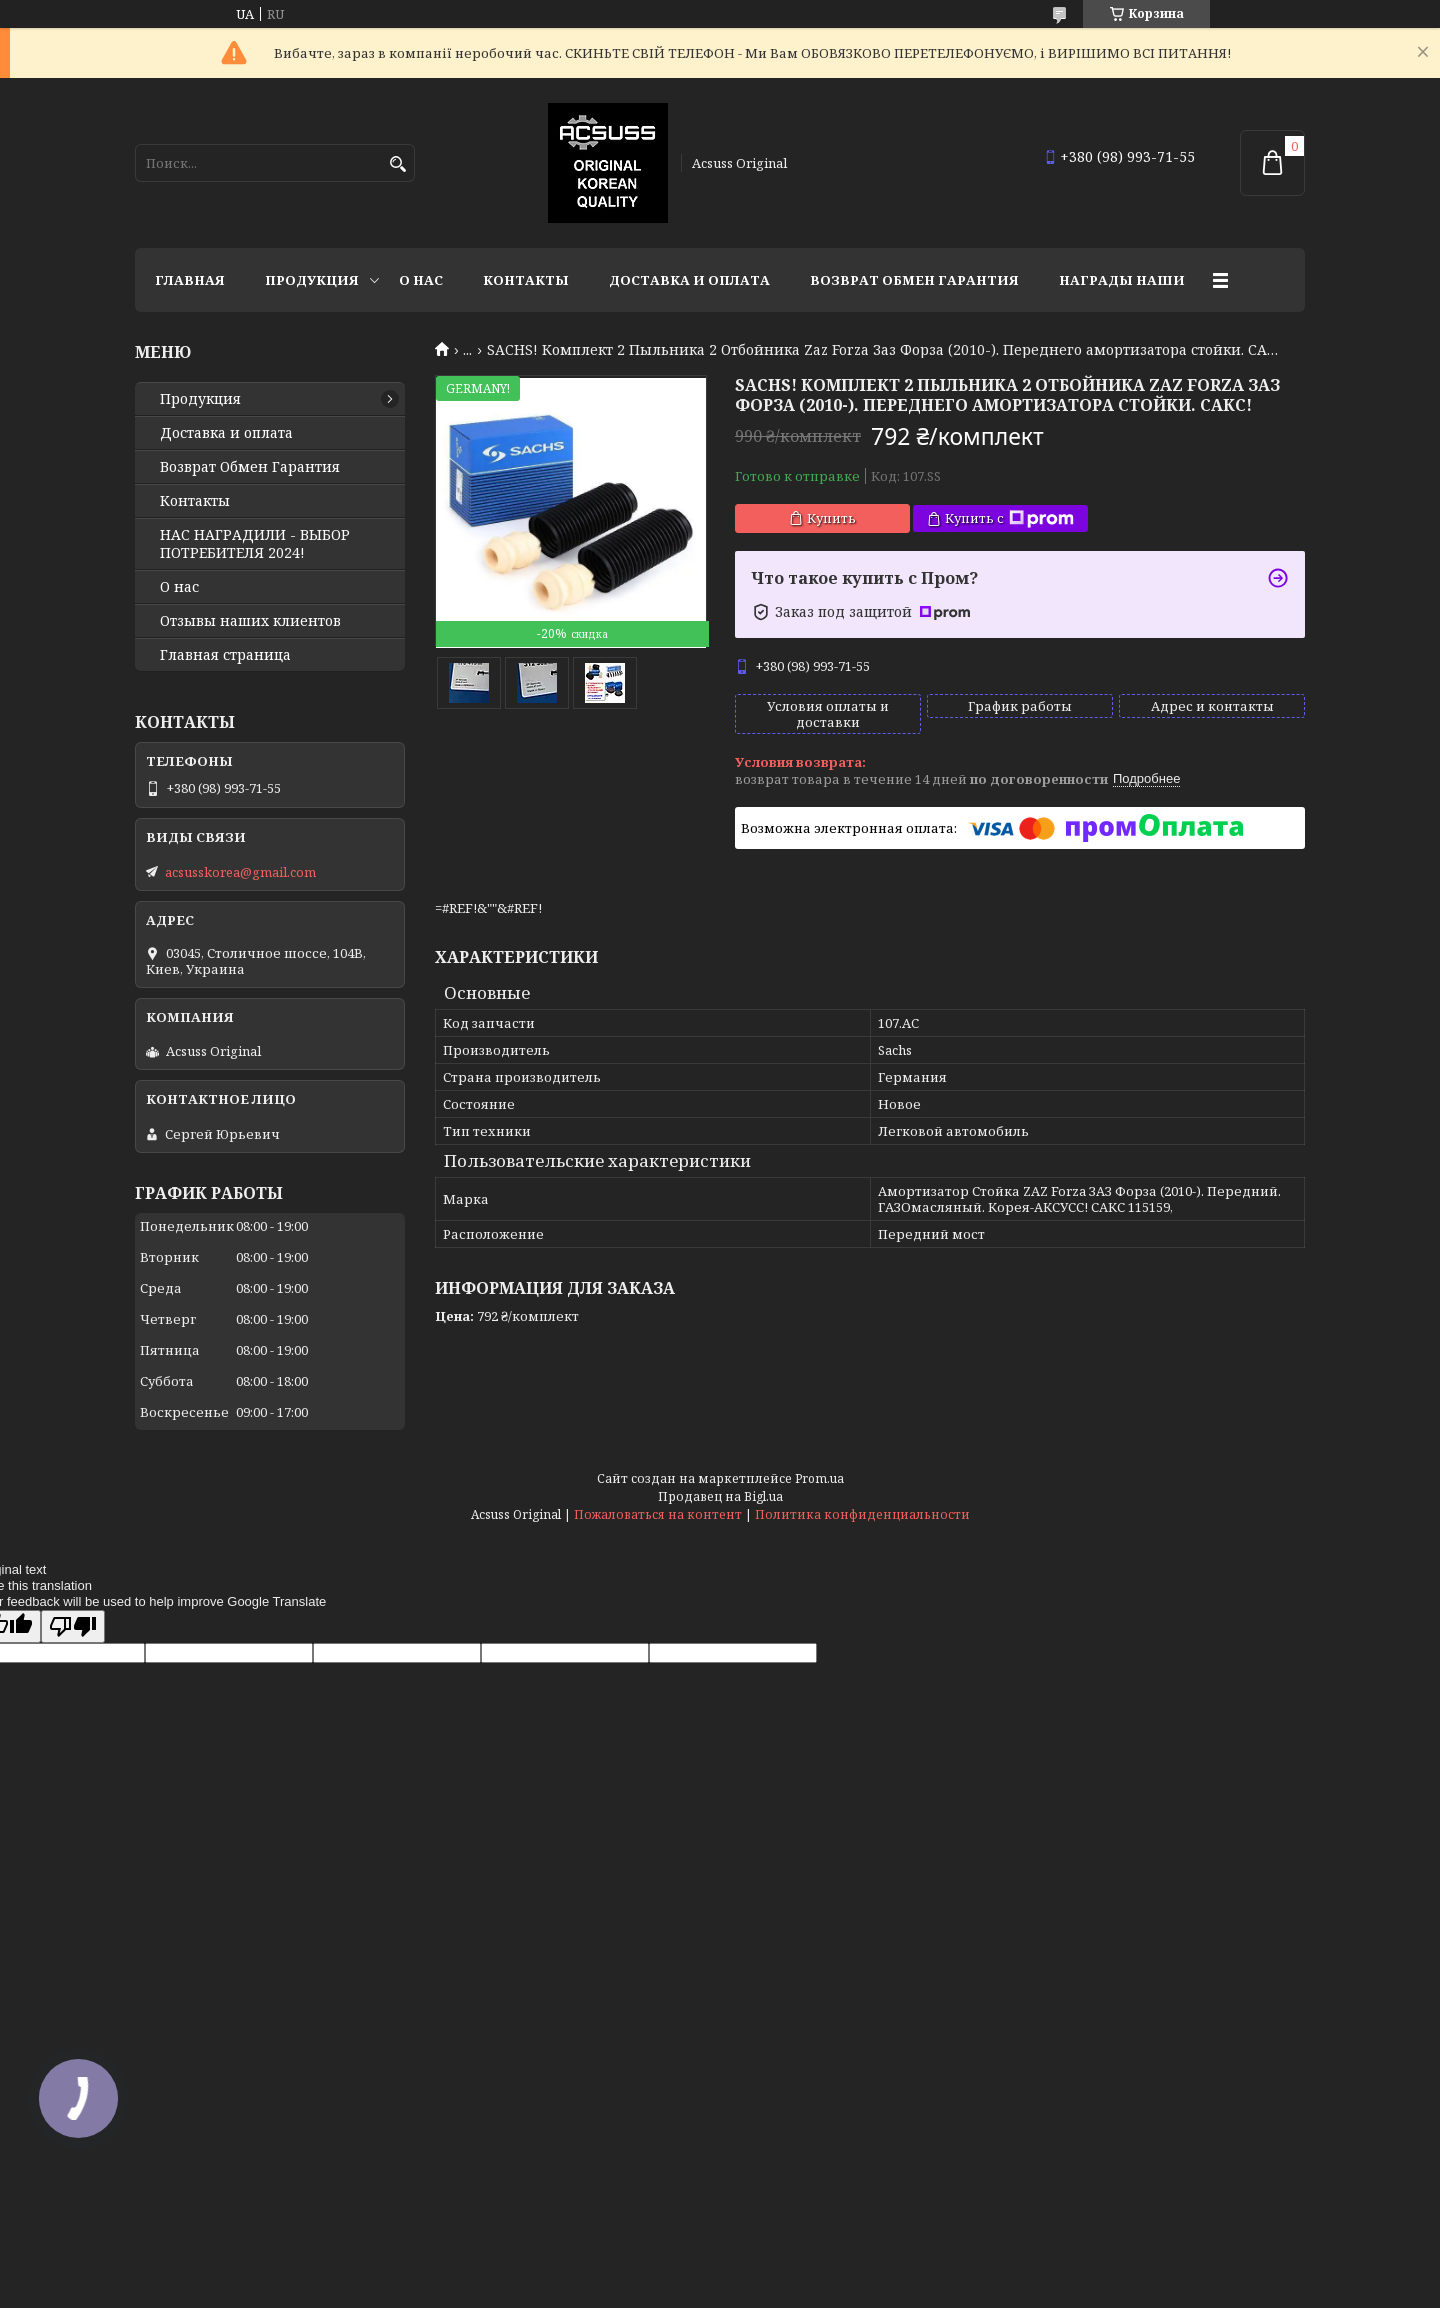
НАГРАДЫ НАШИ (1122, 280)
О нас (421, 280)
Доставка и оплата (689, 280)
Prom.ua (819, 1478)
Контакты (526, 280)
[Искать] (397, 164)
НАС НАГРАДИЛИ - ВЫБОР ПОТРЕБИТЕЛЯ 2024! (255, 544)
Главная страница (225, 655)
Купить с (1009, 518)
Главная (190, 280)
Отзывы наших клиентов (250, 621)
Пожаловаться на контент (658, 1514)
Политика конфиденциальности (862, 1514)
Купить (831, 518)
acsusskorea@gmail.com (240, 872)
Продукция (312, 280)
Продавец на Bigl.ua (720, 1496)
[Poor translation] (73, 1626)
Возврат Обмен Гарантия (914, 280)
